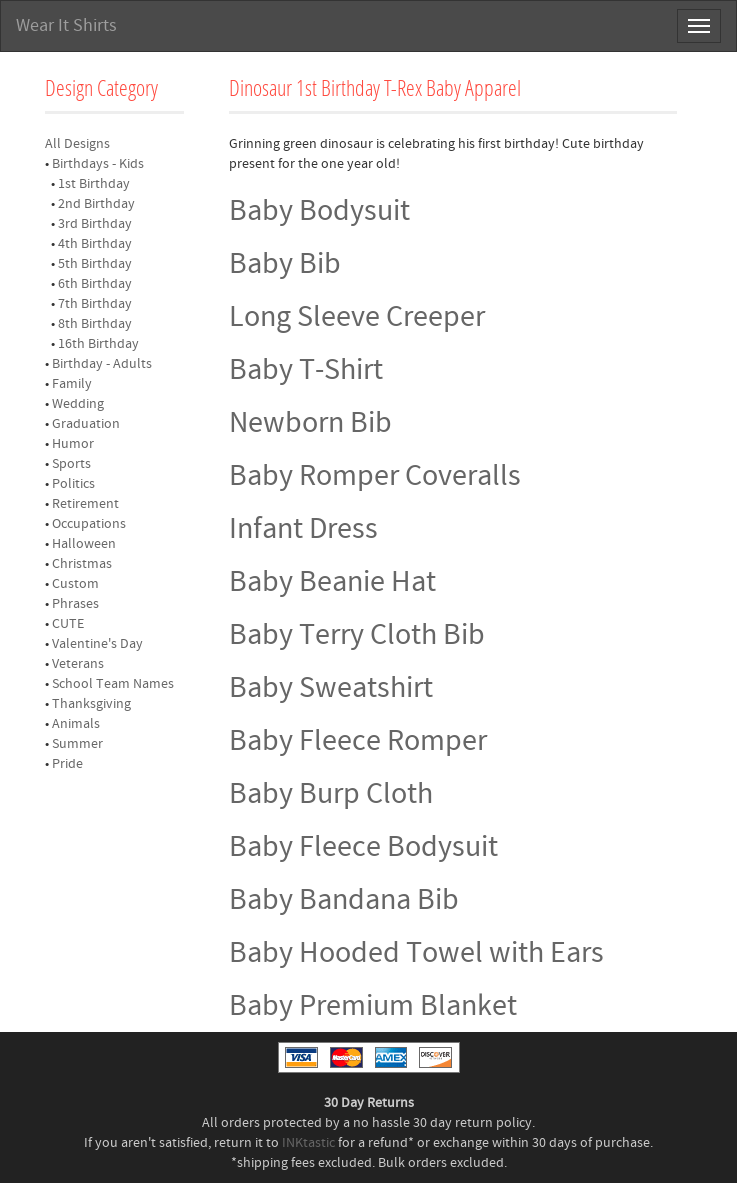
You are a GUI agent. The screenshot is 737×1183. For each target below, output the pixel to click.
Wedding (78, 404)
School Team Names (113, 684)
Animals (76, 724)
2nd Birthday (96, 204)
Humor (73, 444)
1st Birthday (94, 184)
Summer (77, 744)
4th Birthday (95, 244)
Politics (73, 484)
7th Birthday (95, 304)
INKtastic (308, 1143)
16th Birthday (98, 344)
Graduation (86, 424)
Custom (75, 584)
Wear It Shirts (66, 25)
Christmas (82, 564)
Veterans (78, 664)
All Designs (77, 144)
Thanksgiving (91, 704)
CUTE (68, 624)
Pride (67, 764)
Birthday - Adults (102, 364)
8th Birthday (95, 324)
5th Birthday (95, 264)
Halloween (84, 544)
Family (72, 384)
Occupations (89, 524)
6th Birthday (95, 284)
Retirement (85, 504)
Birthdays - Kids (98, 164)
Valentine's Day (97, 644)
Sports (71, 464)
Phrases (75, 604)
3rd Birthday (95, 224)
